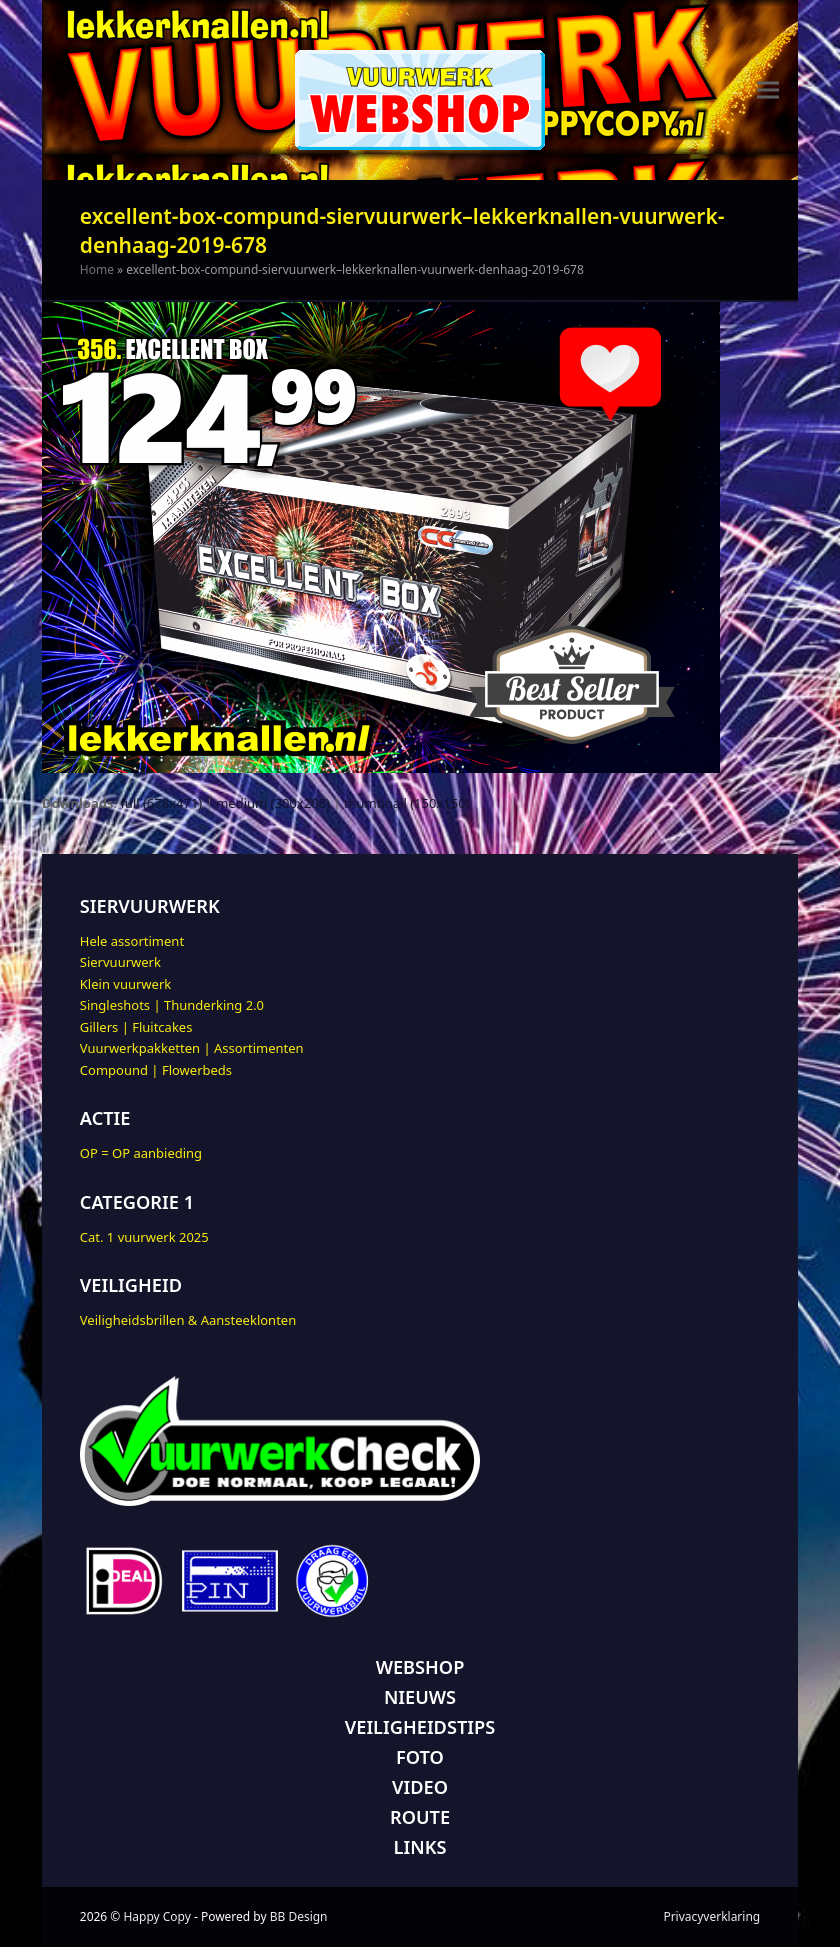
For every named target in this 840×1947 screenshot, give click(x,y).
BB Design (299, 1916)
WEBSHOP (420, 1667)
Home (97, 269)
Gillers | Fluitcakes (136, 1027)
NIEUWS (420, 1697)
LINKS (420, 1847)
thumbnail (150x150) (407, 803)
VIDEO (420, 1787)
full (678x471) (161, 803)
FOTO (420, 1757)
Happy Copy (156, 1916)
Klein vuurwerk (125, 984)
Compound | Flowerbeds (156, 1070)
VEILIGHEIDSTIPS (420, 1727)
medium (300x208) (273, 803)
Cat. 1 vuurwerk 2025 (144, 1237)
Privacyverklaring (711, 1916)
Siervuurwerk (120, 962)
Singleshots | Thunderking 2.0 (172, 1005)
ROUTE (420, 1817)
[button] (768, 90)
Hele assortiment (132, 941)
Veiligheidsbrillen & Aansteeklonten (188, 1320)
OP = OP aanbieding (141, 1153)
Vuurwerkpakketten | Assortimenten (192, 1048)
